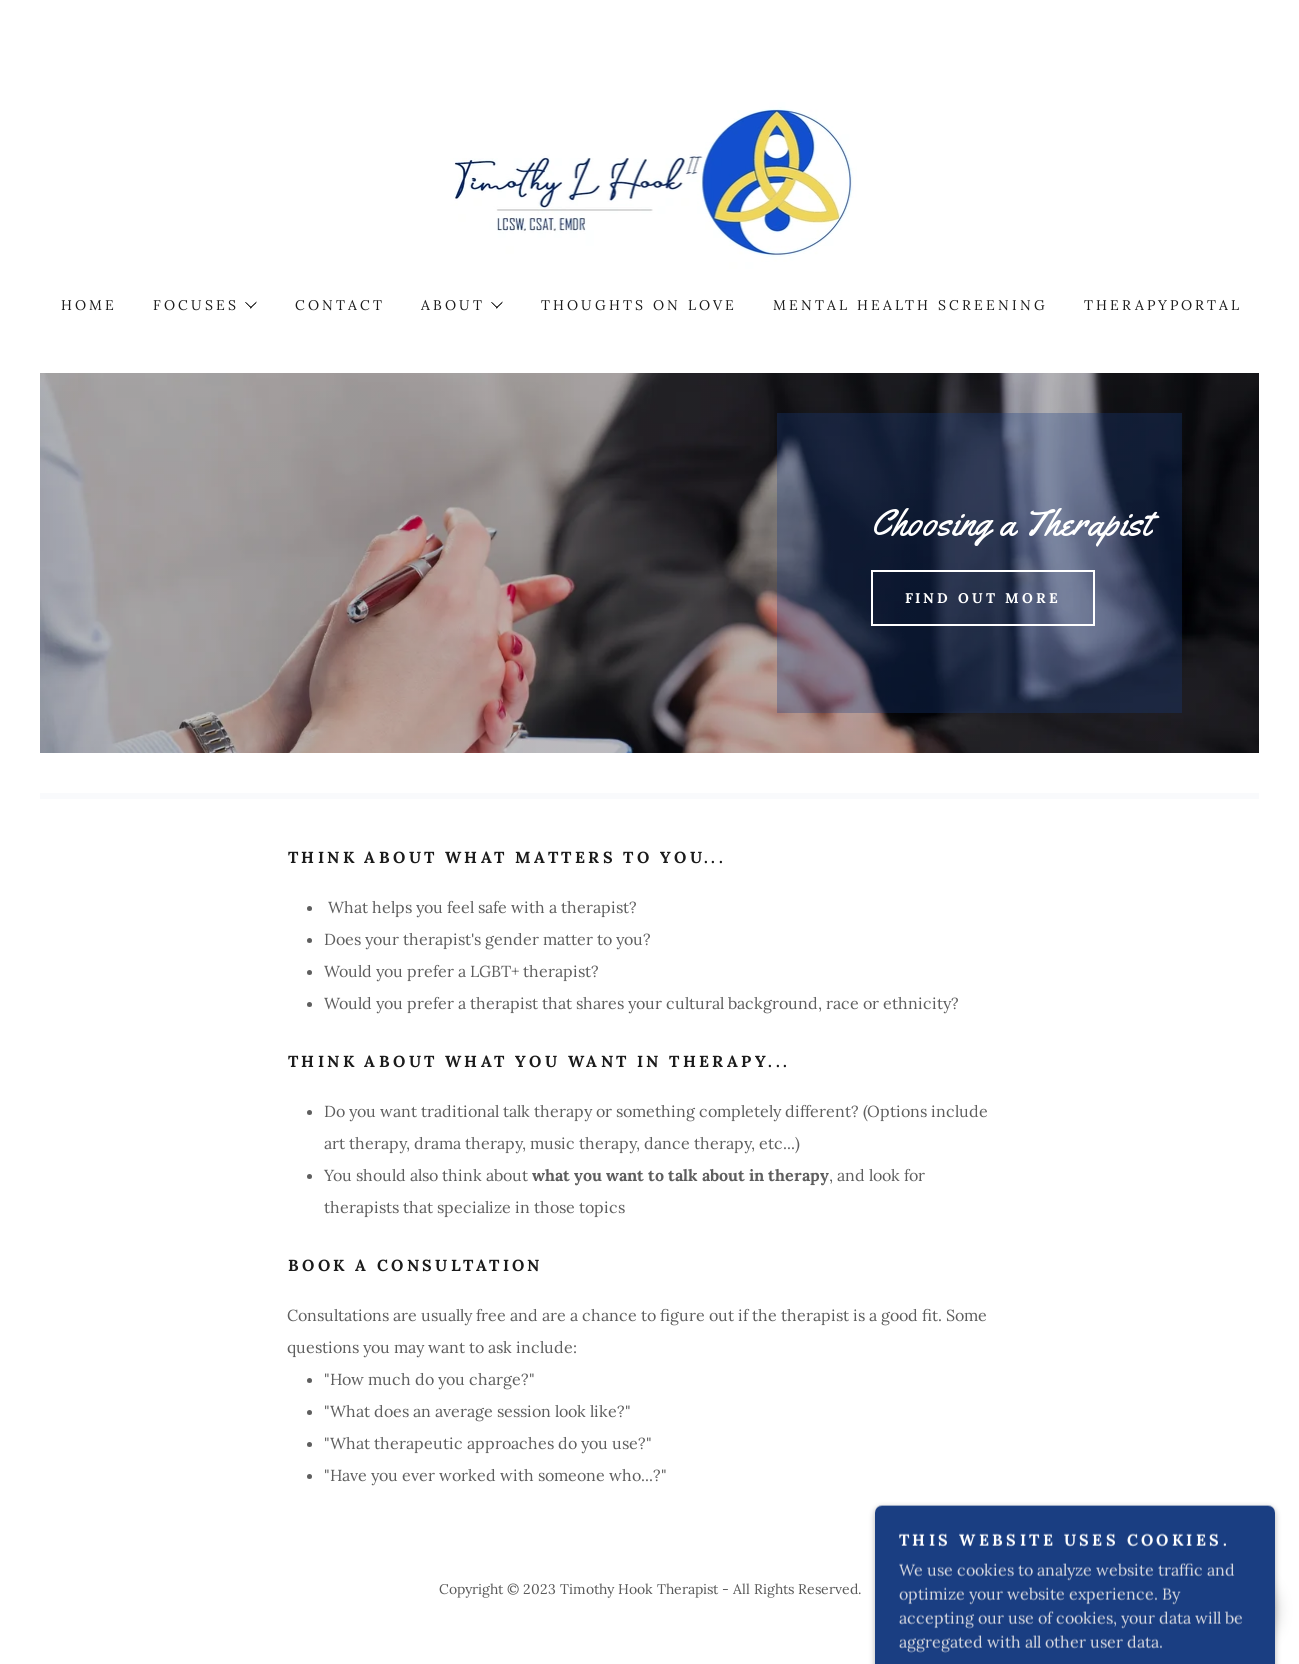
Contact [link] (340, 305)
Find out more (983, 598)
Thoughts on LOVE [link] (639, 305)
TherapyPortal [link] (1163, 305)
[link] (650, 176)
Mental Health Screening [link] (910, 305)
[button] (204, 305)
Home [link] (89, 305)
